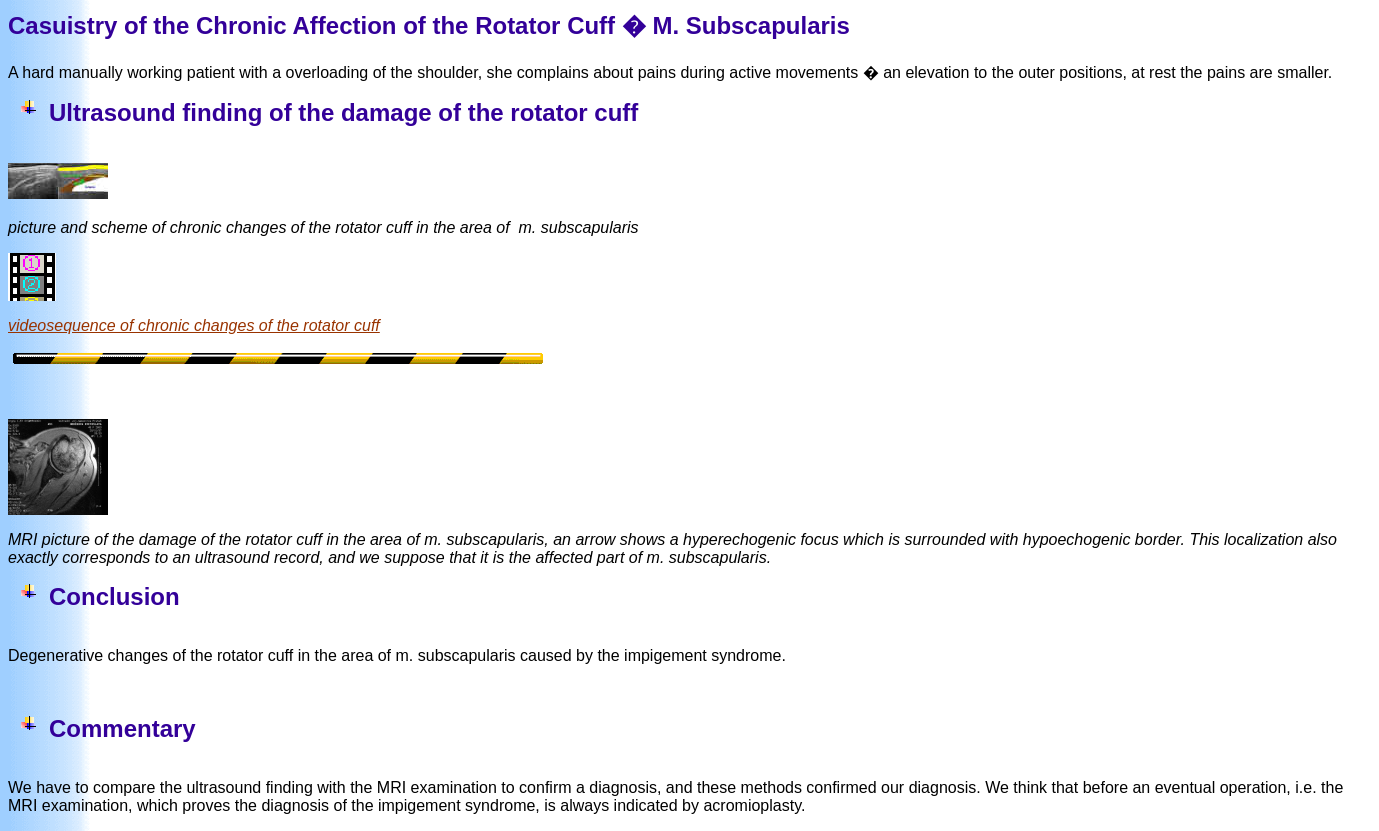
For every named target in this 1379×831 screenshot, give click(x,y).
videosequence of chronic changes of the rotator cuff (194, 325)
